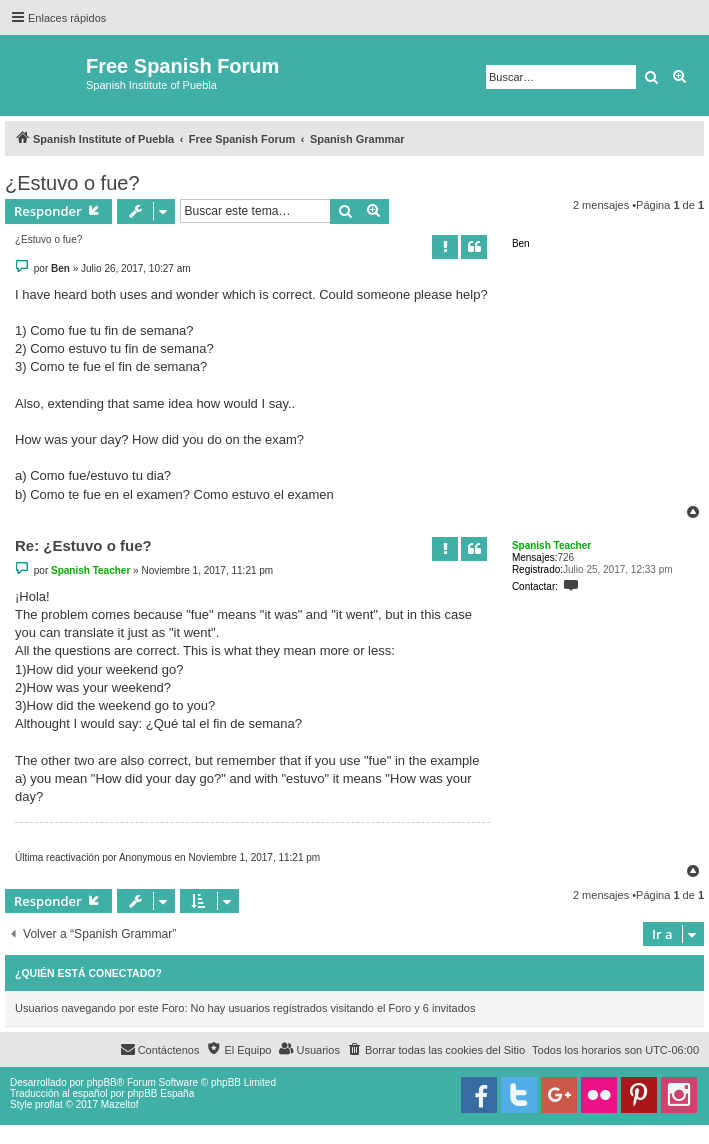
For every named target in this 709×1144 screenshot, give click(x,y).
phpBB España (160, 1093)
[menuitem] (436, 1050)
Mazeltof (120, 1104)
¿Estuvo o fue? (72, 183)
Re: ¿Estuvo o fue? (83, 545)
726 (565, 557)
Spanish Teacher (551, 545)
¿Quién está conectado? (88, 973)
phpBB (102, 1082)
